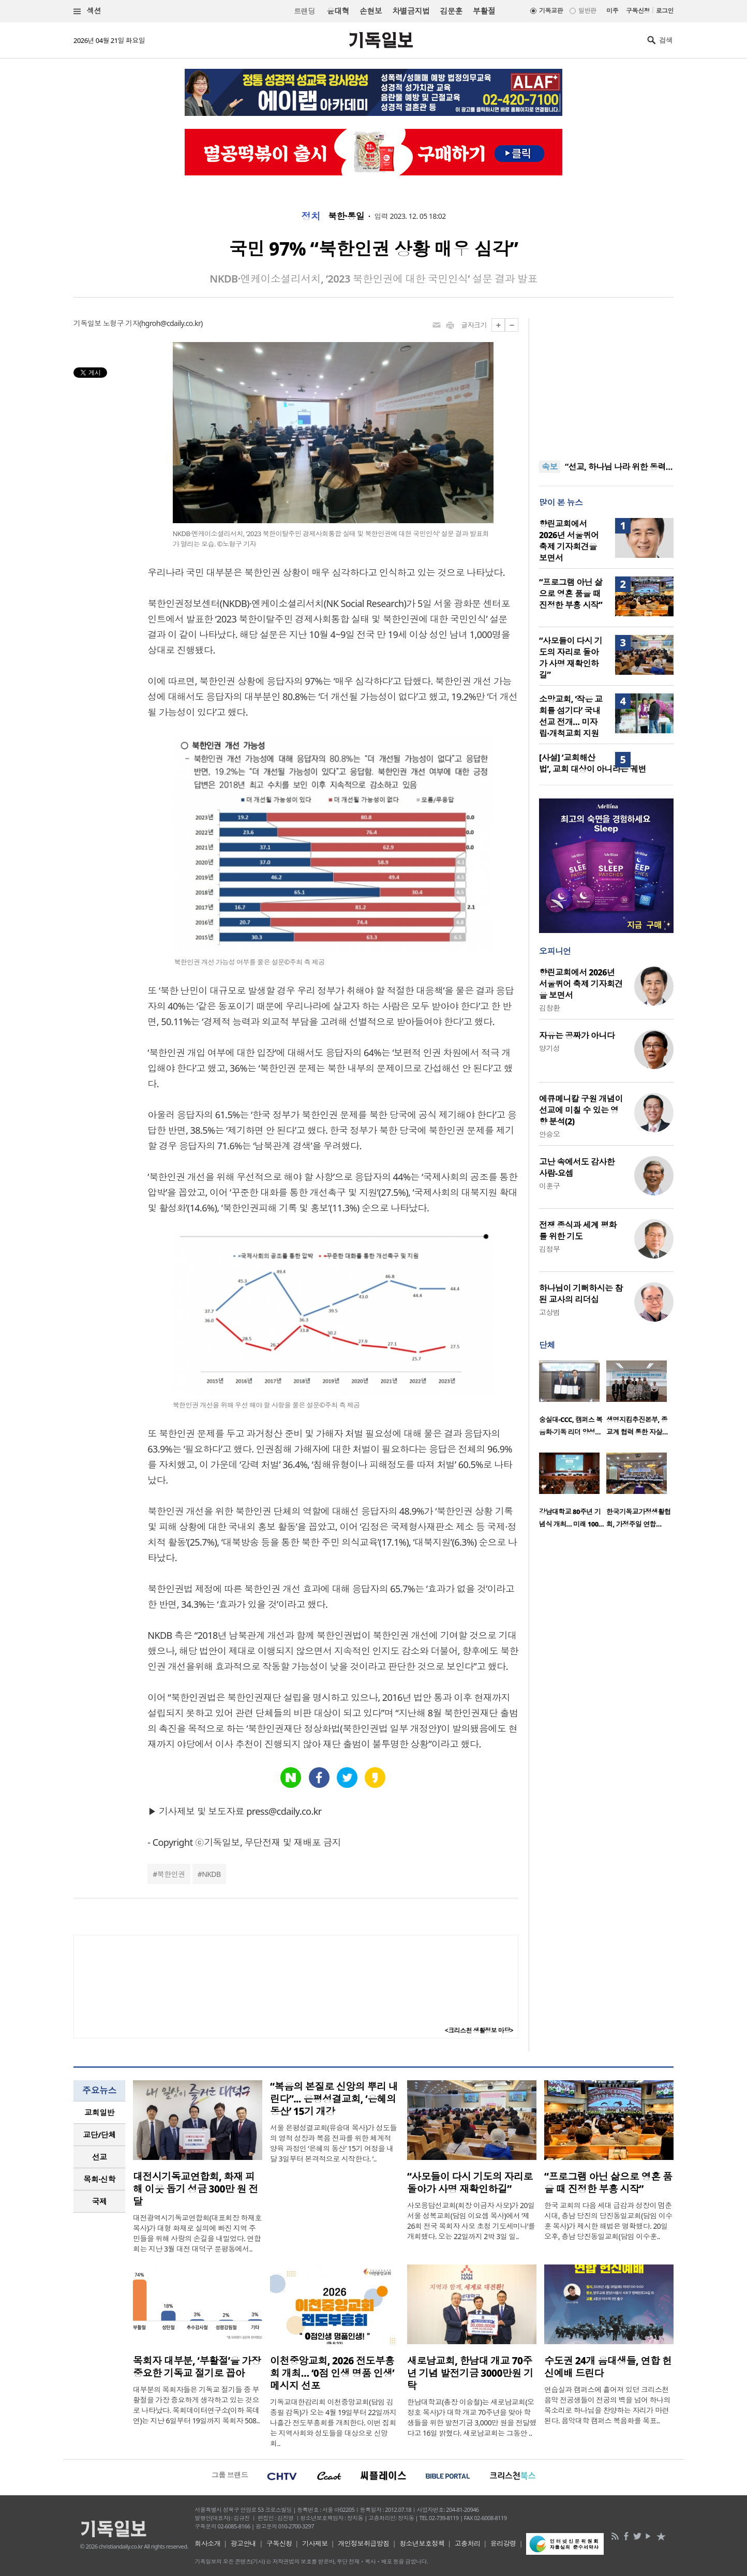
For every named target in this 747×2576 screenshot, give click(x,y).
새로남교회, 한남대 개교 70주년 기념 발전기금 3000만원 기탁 (470, 2373)
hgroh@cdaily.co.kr (171, 323)
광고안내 (244, 2543)
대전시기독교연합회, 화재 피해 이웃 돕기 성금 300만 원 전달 (195, 2189)
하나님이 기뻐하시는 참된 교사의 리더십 (581, 1293)
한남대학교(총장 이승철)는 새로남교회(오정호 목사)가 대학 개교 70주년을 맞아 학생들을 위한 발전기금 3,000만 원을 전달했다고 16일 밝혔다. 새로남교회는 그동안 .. (471, 2417)
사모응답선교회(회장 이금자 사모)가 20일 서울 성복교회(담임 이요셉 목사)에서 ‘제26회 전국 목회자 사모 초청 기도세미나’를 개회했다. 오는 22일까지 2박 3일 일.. (471, 2220)
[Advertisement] (606, 383)
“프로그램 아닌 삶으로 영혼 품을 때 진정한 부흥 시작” (570, 593)
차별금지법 (410, 11)
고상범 (549, 1312)
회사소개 (207, 2543)
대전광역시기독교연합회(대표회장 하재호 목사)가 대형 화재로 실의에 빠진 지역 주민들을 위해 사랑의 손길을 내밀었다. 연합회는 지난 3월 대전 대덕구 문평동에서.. (197, 2233)
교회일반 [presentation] (99, 2112)
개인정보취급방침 (364, 2543)
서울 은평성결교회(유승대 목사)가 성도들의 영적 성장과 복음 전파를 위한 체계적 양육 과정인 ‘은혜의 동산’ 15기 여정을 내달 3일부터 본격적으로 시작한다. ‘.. (333, 2143)
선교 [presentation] (99, 2157)
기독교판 (551, 10)
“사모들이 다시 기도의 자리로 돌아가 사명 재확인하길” (570, 657)
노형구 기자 (121, 323)
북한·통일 (346, 216)
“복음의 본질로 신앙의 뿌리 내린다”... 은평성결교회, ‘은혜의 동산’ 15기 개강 (334, 2099)
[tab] (99, 2112)
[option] (572, 1401)
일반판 (587, 10)
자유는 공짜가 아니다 (577, 1035)
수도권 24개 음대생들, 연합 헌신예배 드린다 (607, 2367)
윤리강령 (503, 2543)
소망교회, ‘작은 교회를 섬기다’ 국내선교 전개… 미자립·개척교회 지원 (571, 716)
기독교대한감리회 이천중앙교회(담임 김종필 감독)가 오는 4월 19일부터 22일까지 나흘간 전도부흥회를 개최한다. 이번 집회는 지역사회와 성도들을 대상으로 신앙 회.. (333, 2422)
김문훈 (451, 11)
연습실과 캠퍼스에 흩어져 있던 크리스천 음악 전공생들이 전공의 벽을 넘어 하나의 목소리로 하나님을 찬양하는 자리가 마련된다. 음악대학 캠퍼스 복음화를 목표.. (607, 2405)
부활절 (484, 11)
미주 (612, 10)
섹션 (87, 11)
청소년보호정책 (421, 2543)
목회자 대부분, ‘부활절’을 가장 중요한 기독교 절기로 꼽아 (197, 2367)
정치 (310, 216)
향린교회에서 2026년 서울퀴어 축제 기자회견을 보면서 (569, 541)
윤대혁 (338, 11)
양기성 (549, 1048)
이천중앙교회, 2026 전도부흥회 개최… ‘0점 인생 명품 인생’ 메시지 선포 (332, 2373)
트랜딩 (304, 11)
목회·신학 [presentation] (99, 2179)
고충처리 (468, 2543)
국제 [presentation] (99, 2201)
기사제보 (315, 2543)
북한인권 (171, 1874)
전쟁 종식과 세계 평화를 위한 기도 (578, 1230)
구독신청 (638, 10)
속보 (550, 466)
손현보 (371, 11)
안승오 (549, 1134)
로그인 (665, 10)
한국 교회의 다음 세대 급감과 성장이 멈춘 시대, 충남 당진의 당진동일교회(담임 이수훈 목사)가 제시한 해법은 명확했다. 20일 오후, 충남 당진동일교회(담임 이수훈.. (608, 2220)
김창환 (549, 1008)
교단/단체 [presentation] (99, 2134)
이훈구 (549, 1186)
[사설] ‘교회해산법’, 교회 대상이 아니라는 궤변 (592, 763)
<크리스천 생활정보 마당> (479, 2030)
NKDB (211, 1874)
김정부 (549, 1249)
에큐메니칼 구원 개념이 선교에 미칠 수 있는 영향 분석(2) (581, 1110)
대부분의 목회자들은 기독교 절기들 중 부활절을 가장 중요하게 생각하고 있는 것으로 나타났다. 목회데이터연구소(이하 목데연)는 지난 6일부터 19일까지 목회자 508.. (196, 2405)
